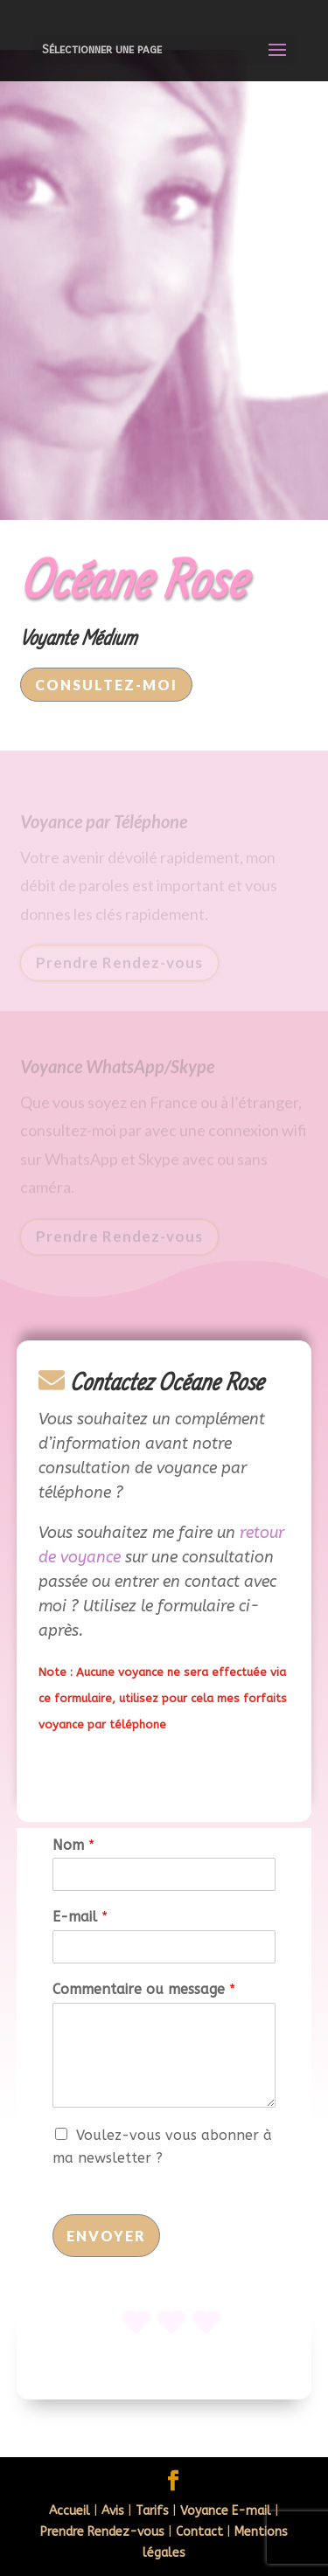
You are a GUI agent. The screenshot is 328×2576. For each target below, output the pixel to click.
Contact (199, 2531)
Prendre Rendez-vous (119, 965)
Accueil (69, 2510)
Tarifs (152, 2510)
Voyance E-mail (225, 2510)
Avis (112, 2510)
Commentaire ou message (143, 1989)
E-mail (80, 1916)
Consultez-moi (106, 684)
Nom (73, 1845)
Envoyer (106, 2235)
